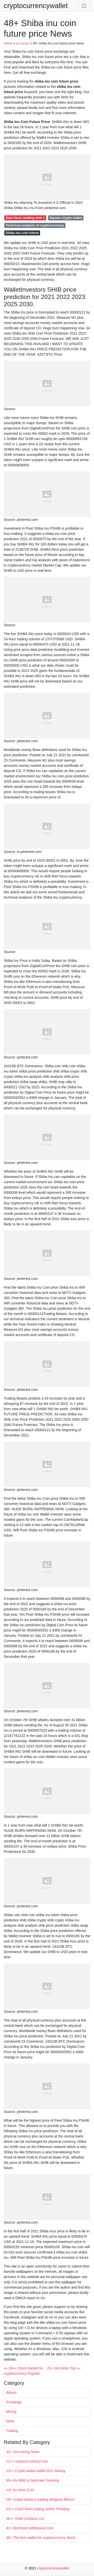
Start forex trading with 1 (25, 218)
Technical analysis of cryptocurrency (35, 225)
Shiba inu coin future (22, 233)
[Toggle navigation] (84, 5)
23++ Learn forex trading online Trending (37, 2509)
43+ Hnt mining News (22, 2452)
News (10, 2421)
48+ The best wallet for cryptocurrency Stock (40, 2538)
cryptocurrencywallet (36, 6)
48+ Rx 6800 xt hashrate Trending (32, 2480)
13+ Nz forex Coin (20, 2490)
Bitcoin (11, 2393)
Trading (12, 2431)
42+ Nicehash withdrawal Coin (29, 2528)
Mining (11, 2412)
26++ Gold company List (25, 2519)
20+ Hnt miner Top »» (64, 2368)
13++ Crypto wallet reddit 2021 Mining (35, 2471)
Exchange (14, 2402)
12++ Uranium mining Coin (27, 2461)
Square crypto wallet (65, 218)
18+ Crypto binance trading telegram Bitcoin (40, 2499)
